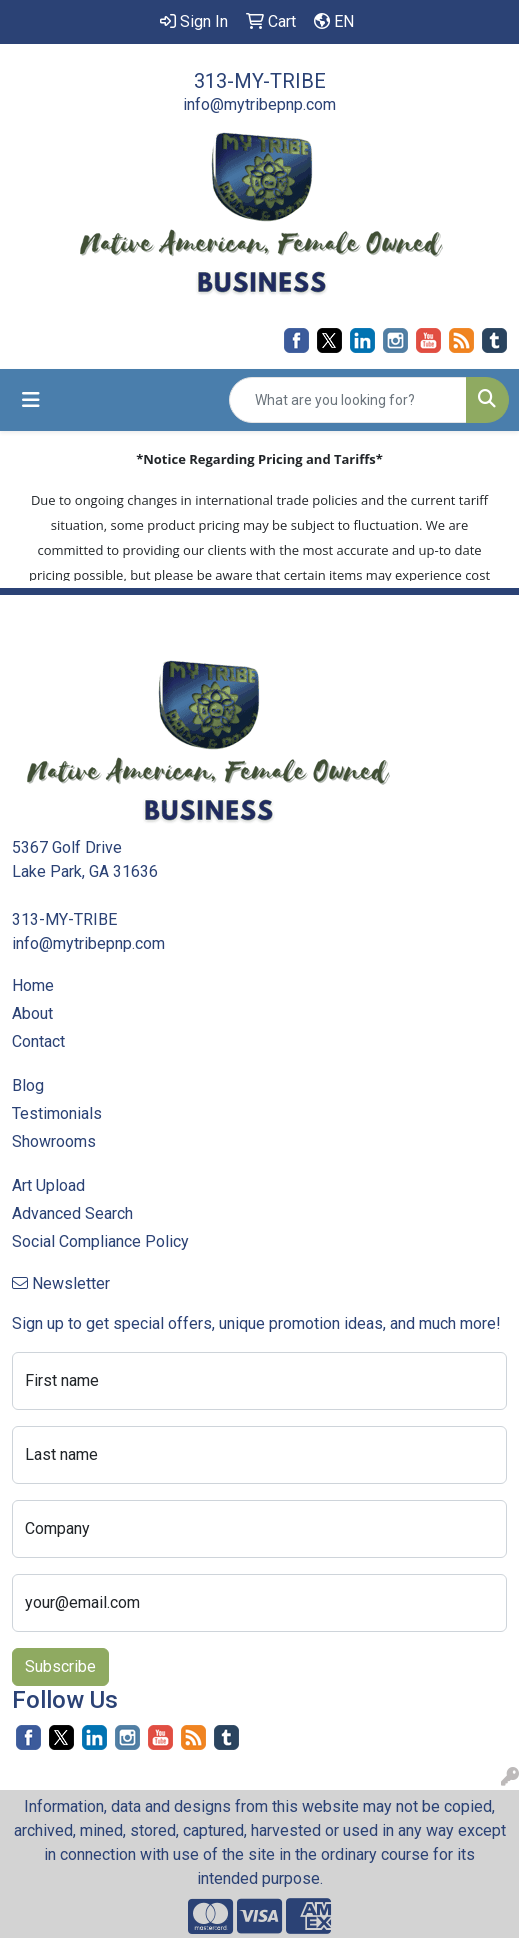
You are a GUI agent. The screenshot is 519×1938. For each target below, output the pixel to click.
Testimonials (57, 1113)
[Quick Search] (348, 400)
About (32, 1013)
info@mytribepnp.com (259, 104)
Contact (38, 1041)
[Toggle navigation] (31, 400)
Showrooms (54, 1141)
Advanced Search (72, 1213)
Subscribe (60, 1666)
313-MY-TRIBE (260, 81)
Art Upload (48, 1185)
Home (33, 985)
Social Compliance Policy (100, 1241)
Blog (28, 1085)
